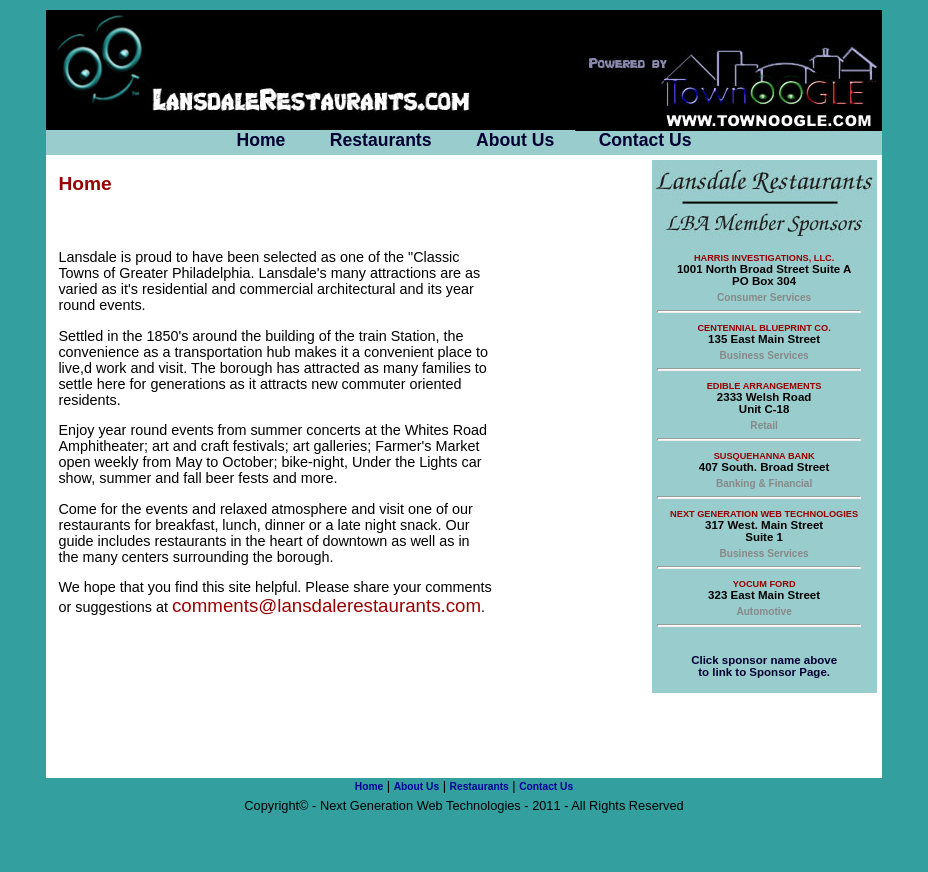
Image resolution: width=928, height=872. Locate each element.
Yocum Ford (764, 584)
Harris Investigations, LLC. (764, 258)
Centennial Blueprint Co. (763, 328)
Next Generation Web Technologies (764, 514)
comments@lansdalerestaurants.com (326, 605)
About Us (515, 140)
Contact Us (645, 140)
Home (260, 140)
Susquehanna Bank (764, 456)
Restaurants (381, 140)
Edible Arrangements (764, 386)
